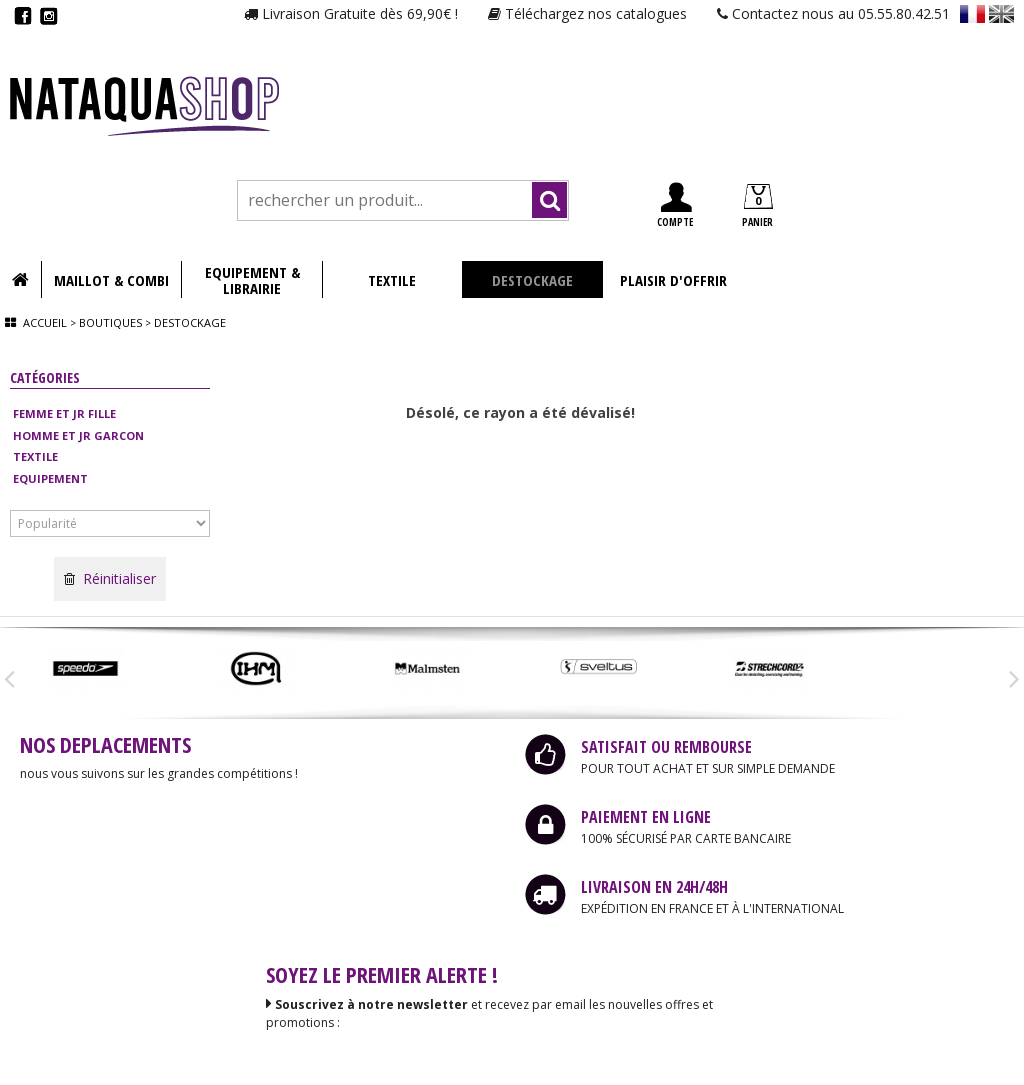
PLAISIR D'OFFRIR (673, 280)
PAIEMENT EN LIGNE (646, 817)
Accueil (45, 322)
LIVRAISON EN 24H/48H (654, 887)
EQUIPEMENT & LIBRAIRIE (252, 280)
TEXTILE (392, 280)
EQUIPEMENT (50, 478)
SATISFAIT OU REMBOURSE (666, 747)
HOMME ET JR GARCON (78, 435)
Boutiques (110, 322)
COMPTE (675, 205)
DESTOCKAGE (532, 280)
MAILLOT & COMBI (111, 280)
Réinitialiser (110, 578)
